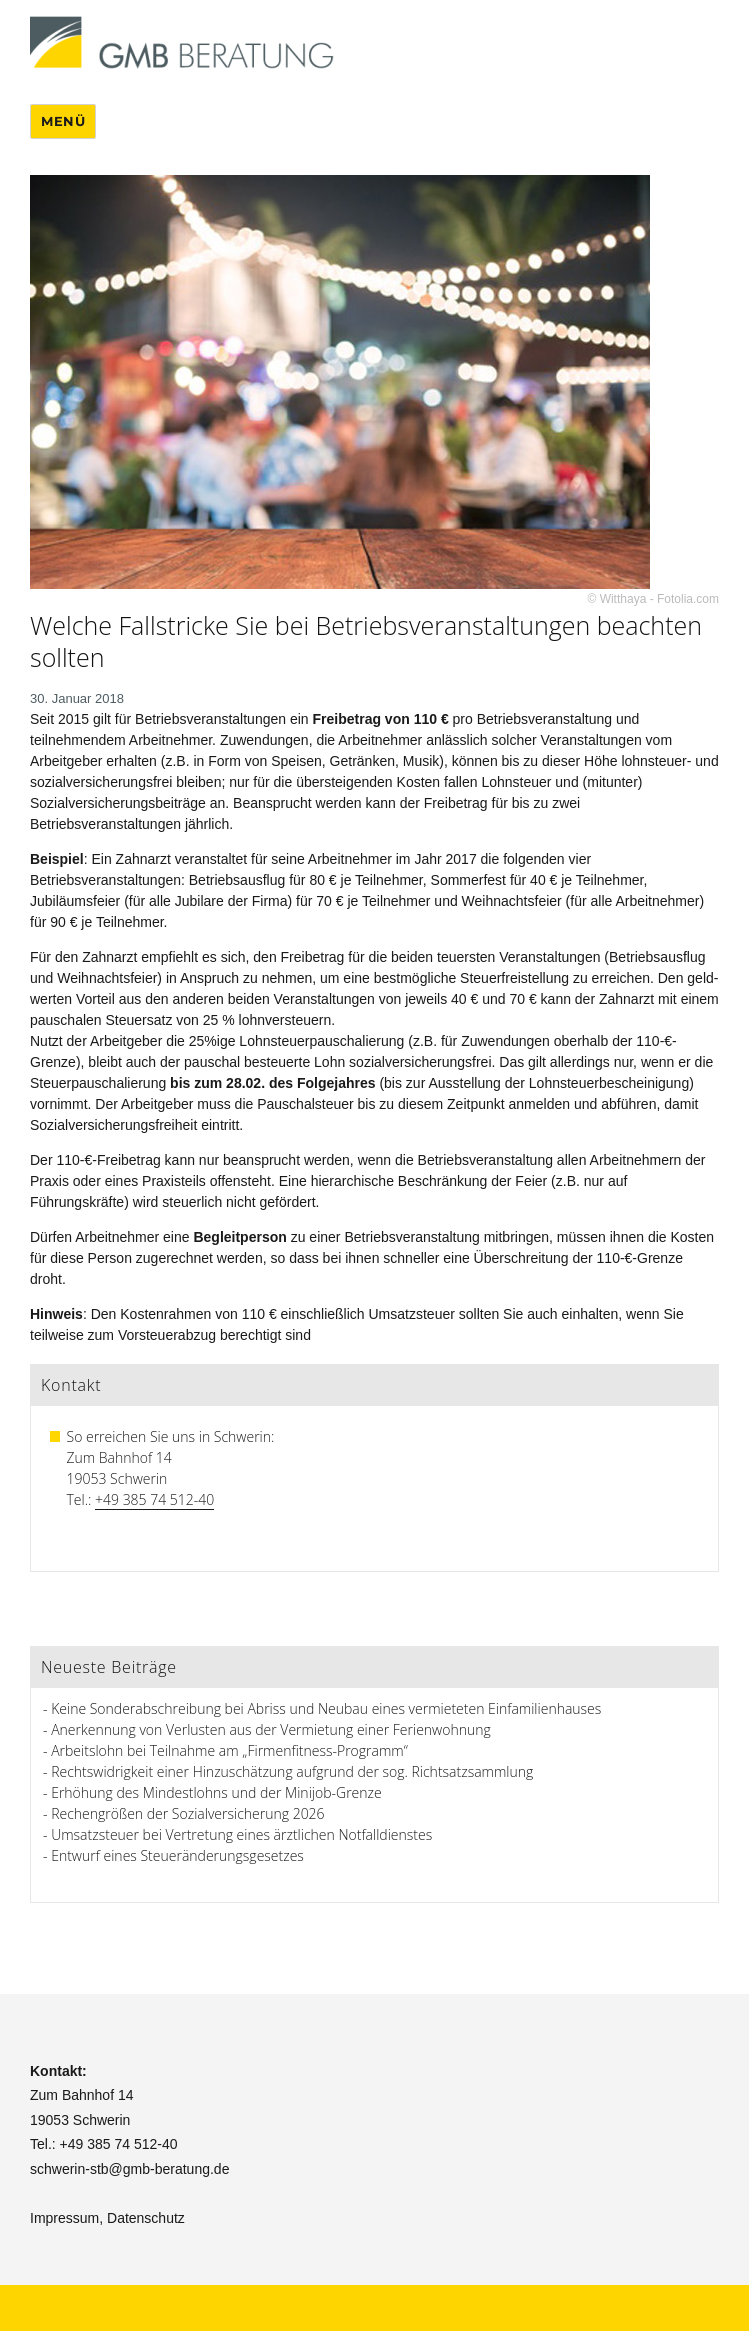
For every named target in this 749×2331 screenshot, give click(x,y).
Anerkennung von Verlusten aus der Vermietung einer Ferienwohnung (271, 1729)
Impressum (64, 2218)
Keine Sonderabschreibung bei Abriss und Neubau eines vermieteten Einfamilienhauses (326, 1708)
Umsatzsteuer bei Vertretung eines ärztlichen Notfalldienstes (241, 1834)
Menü (63, 121)
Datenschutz (146, 2218)
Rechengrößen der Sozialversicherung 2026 (187, 1813)
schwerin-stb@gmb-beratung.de (129, 2169)
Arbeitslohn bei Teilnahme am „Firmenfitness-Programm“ (229, 1750)
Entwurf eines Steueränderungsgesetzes (177, 1855)
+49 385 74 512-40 (154, 1499)
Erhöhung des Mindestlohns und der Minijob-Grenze (216, 1792)
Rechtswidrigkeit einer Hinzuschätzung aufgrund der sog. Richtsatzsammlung (292, 1771)
